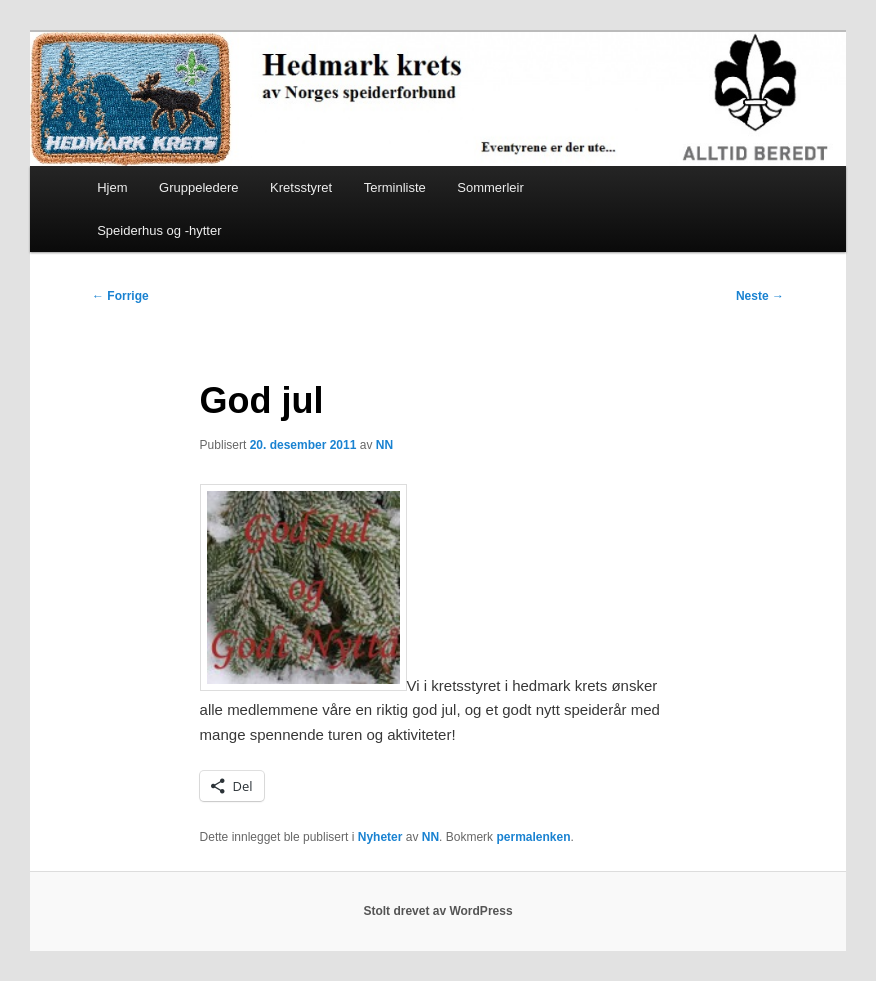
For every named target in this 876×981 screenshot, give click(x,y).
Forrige (120, 296)
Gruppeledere (199, 187)
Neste (760, 296)
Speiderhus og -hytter (159, 230)
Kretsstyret (301, 187)
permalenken (533, 837)
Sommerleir (490, 187)
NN (384, 445)
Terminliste (395, 187)
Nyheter (380, 837)
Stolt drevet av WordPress (437, 911)
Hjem (112, 187)
